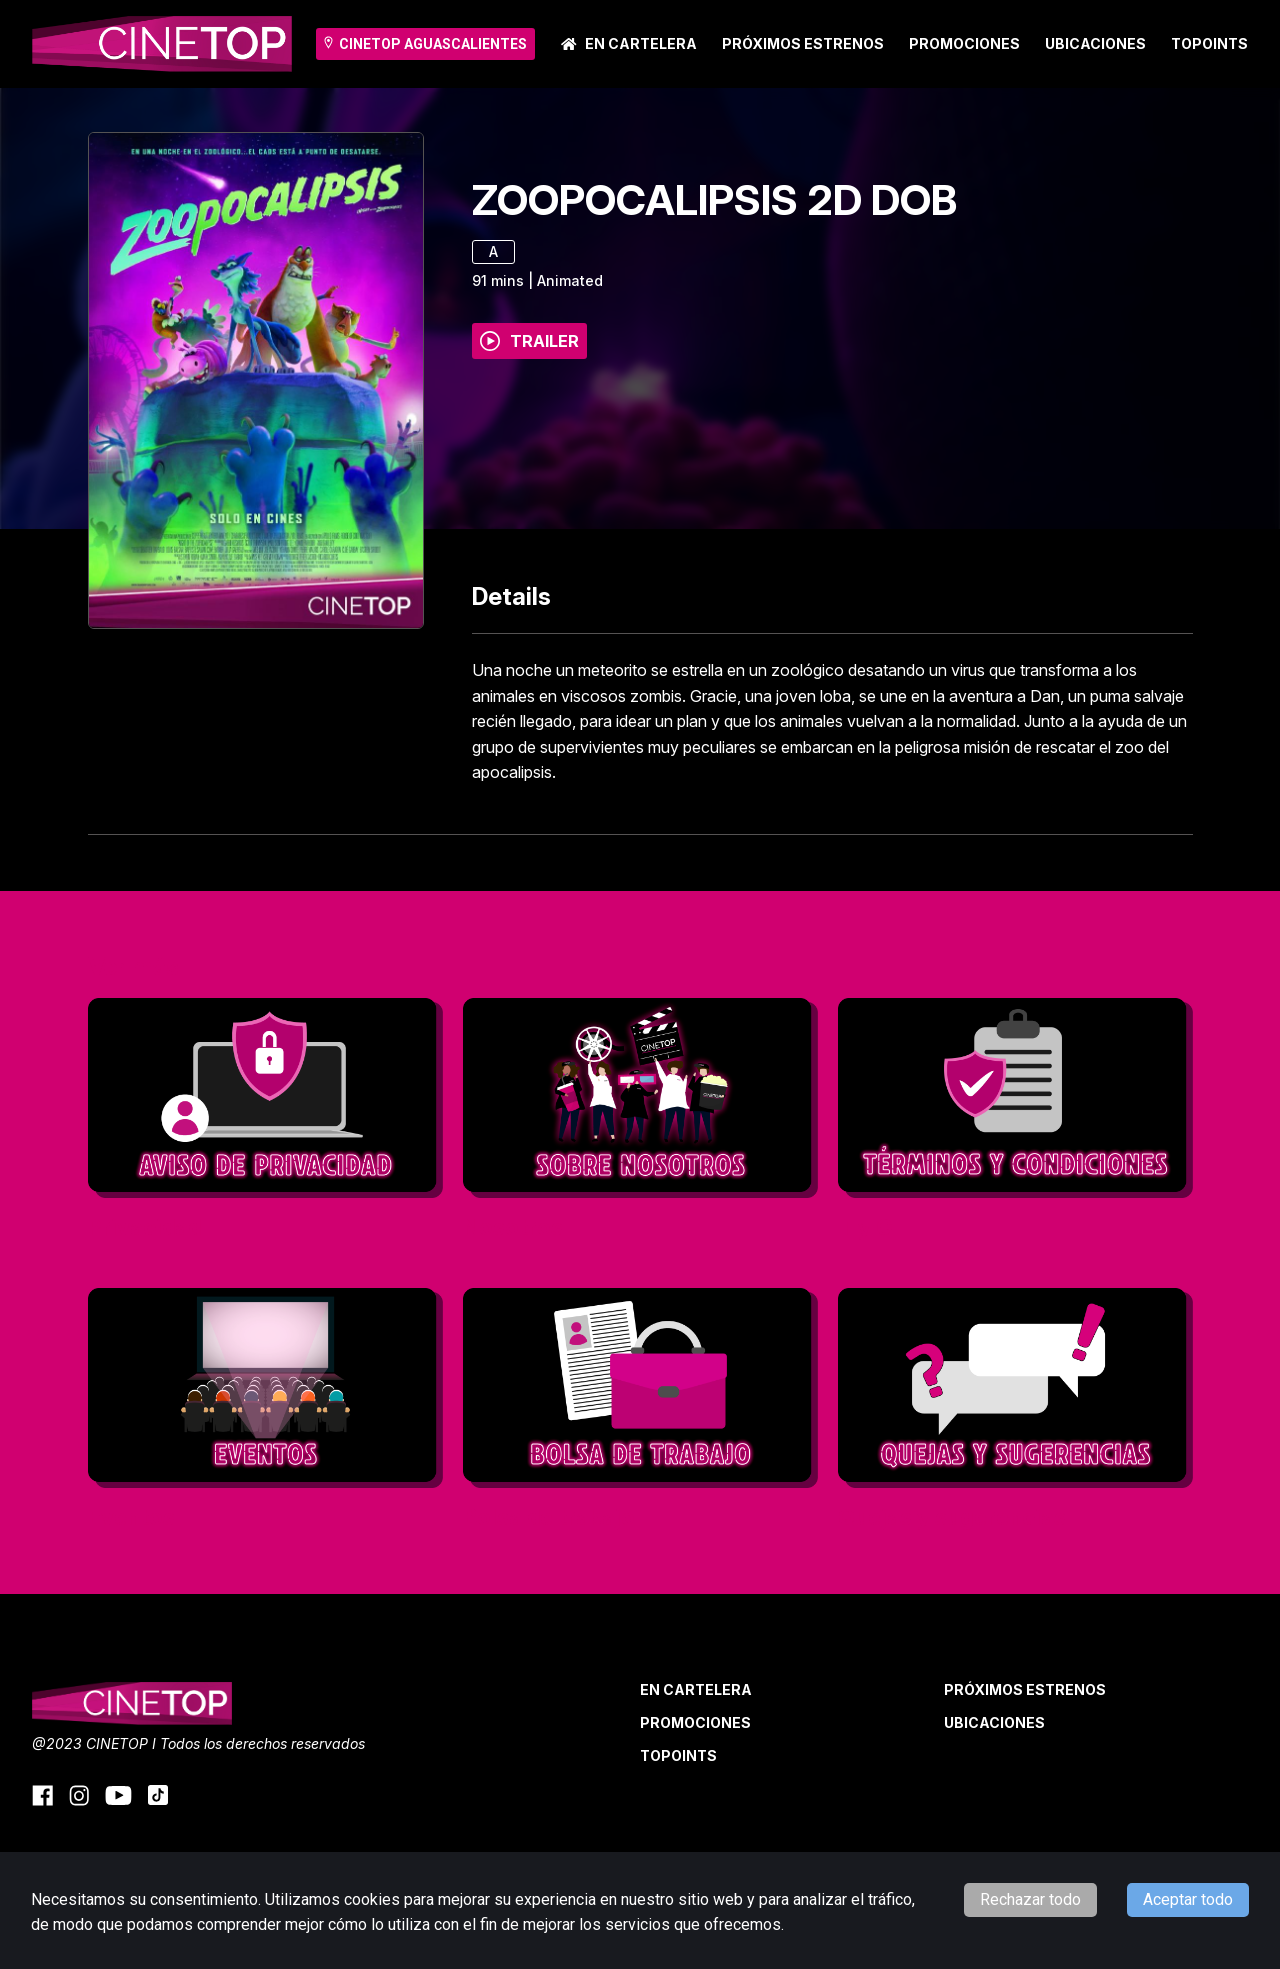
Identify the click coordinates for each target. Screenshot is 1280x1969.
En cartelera (629, 43)
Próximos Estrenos (803, 43)
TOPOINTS (1209, 43)
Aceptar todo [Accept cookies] (1188, 1899)
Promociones (964, 43)
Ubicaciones (1095, 43)
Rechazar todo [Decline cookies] (1030, 1899)
